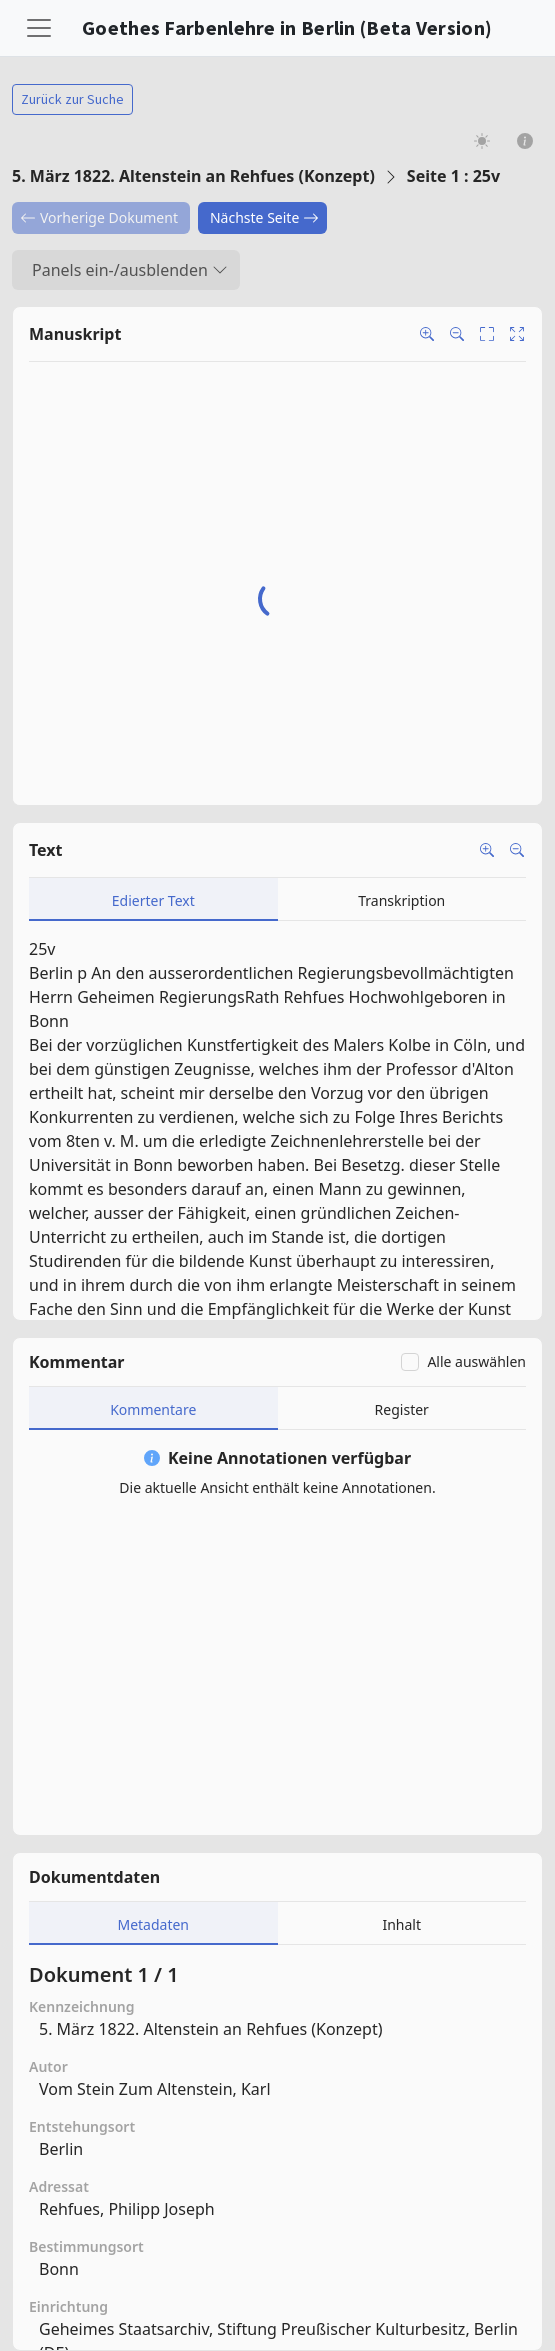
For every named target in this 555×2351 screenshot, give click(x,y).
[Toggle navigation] (39, 28)
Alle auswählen (476, 1361)
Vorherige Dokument (99, 217)
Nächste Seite (264, 217)
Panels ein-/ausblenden (130, 270)
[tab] (153, 899)
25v (42, 949)
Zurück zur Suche (72, 99)
